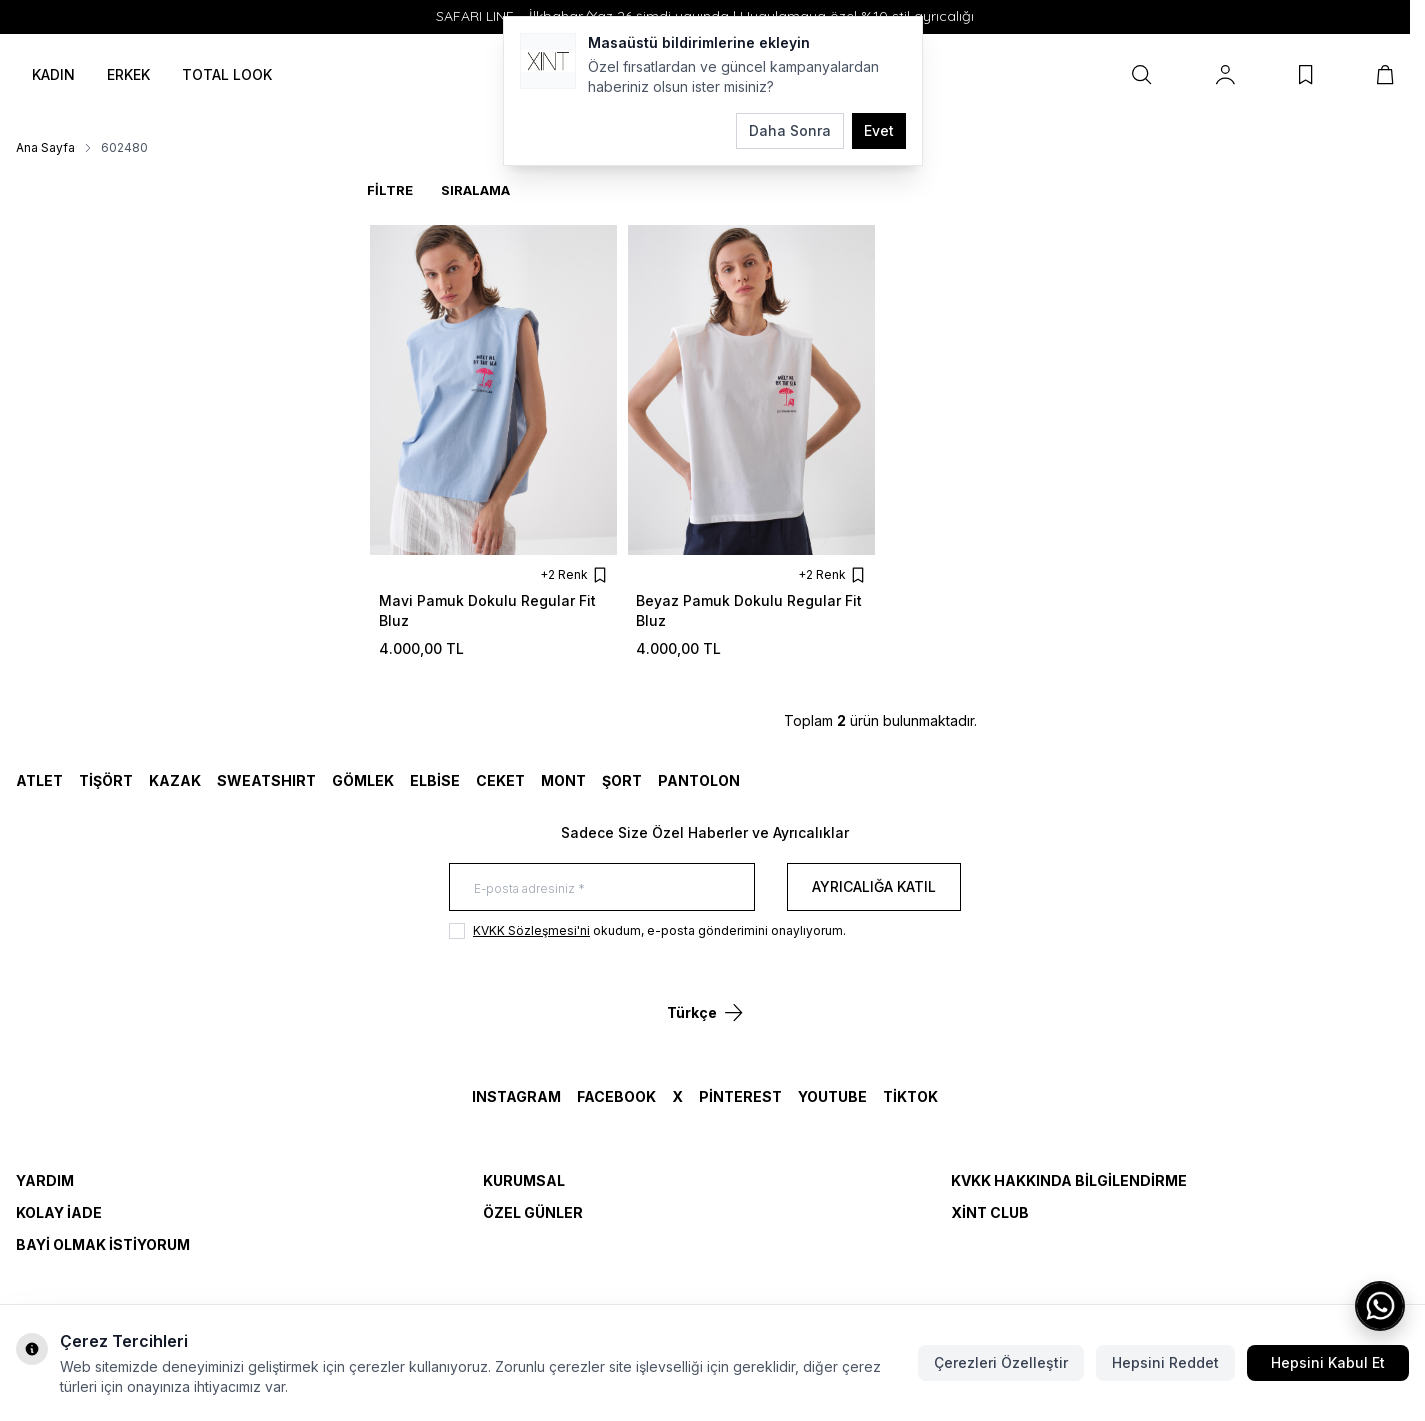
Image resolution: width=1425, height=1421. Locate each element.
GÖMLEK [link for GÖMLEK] (363, 780)
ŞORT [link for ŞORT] (622, 780)
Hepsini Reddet (1165, 1362)
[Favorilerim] (1306, 75)
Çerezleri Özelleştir (1001, 1362)
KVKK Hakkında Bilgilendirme (1069, 1180)
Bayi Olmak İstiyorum (103, 1244)
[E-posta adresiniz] (602, 887)
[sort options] (508, 190)
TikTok (910, 1096)
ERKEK (128, 74)
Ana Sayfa (45, 147)
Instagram (516, 1096)
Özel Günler (533, 1212)
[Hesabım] (1225, 75)
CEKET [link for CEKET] (500, 780)
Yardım (45, 1180)
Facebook (616, 1096)
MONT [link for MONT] (563, 780)
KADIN (53, 74)
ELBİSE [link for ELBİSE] (435, 780)
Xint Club (990, 1212)
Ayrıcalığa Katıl (874, 886)
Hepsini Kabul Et (1328, 1362)
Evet (879, 130)
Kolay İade (59, 1212)
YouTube (832, 1096)
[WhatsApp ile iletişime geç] (1380, 1306)
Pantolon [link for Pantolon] (699, 780)
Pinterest (740, 1096)
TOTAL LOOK (227, 74)
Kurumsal (524, 1180)
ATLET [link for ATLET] (39, 780)
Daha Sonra (790, 130)
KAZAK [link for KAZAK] (175, 780)
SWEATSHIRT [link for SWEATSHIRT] (266, 780)
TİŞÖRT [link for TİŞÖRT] (106, 780)
